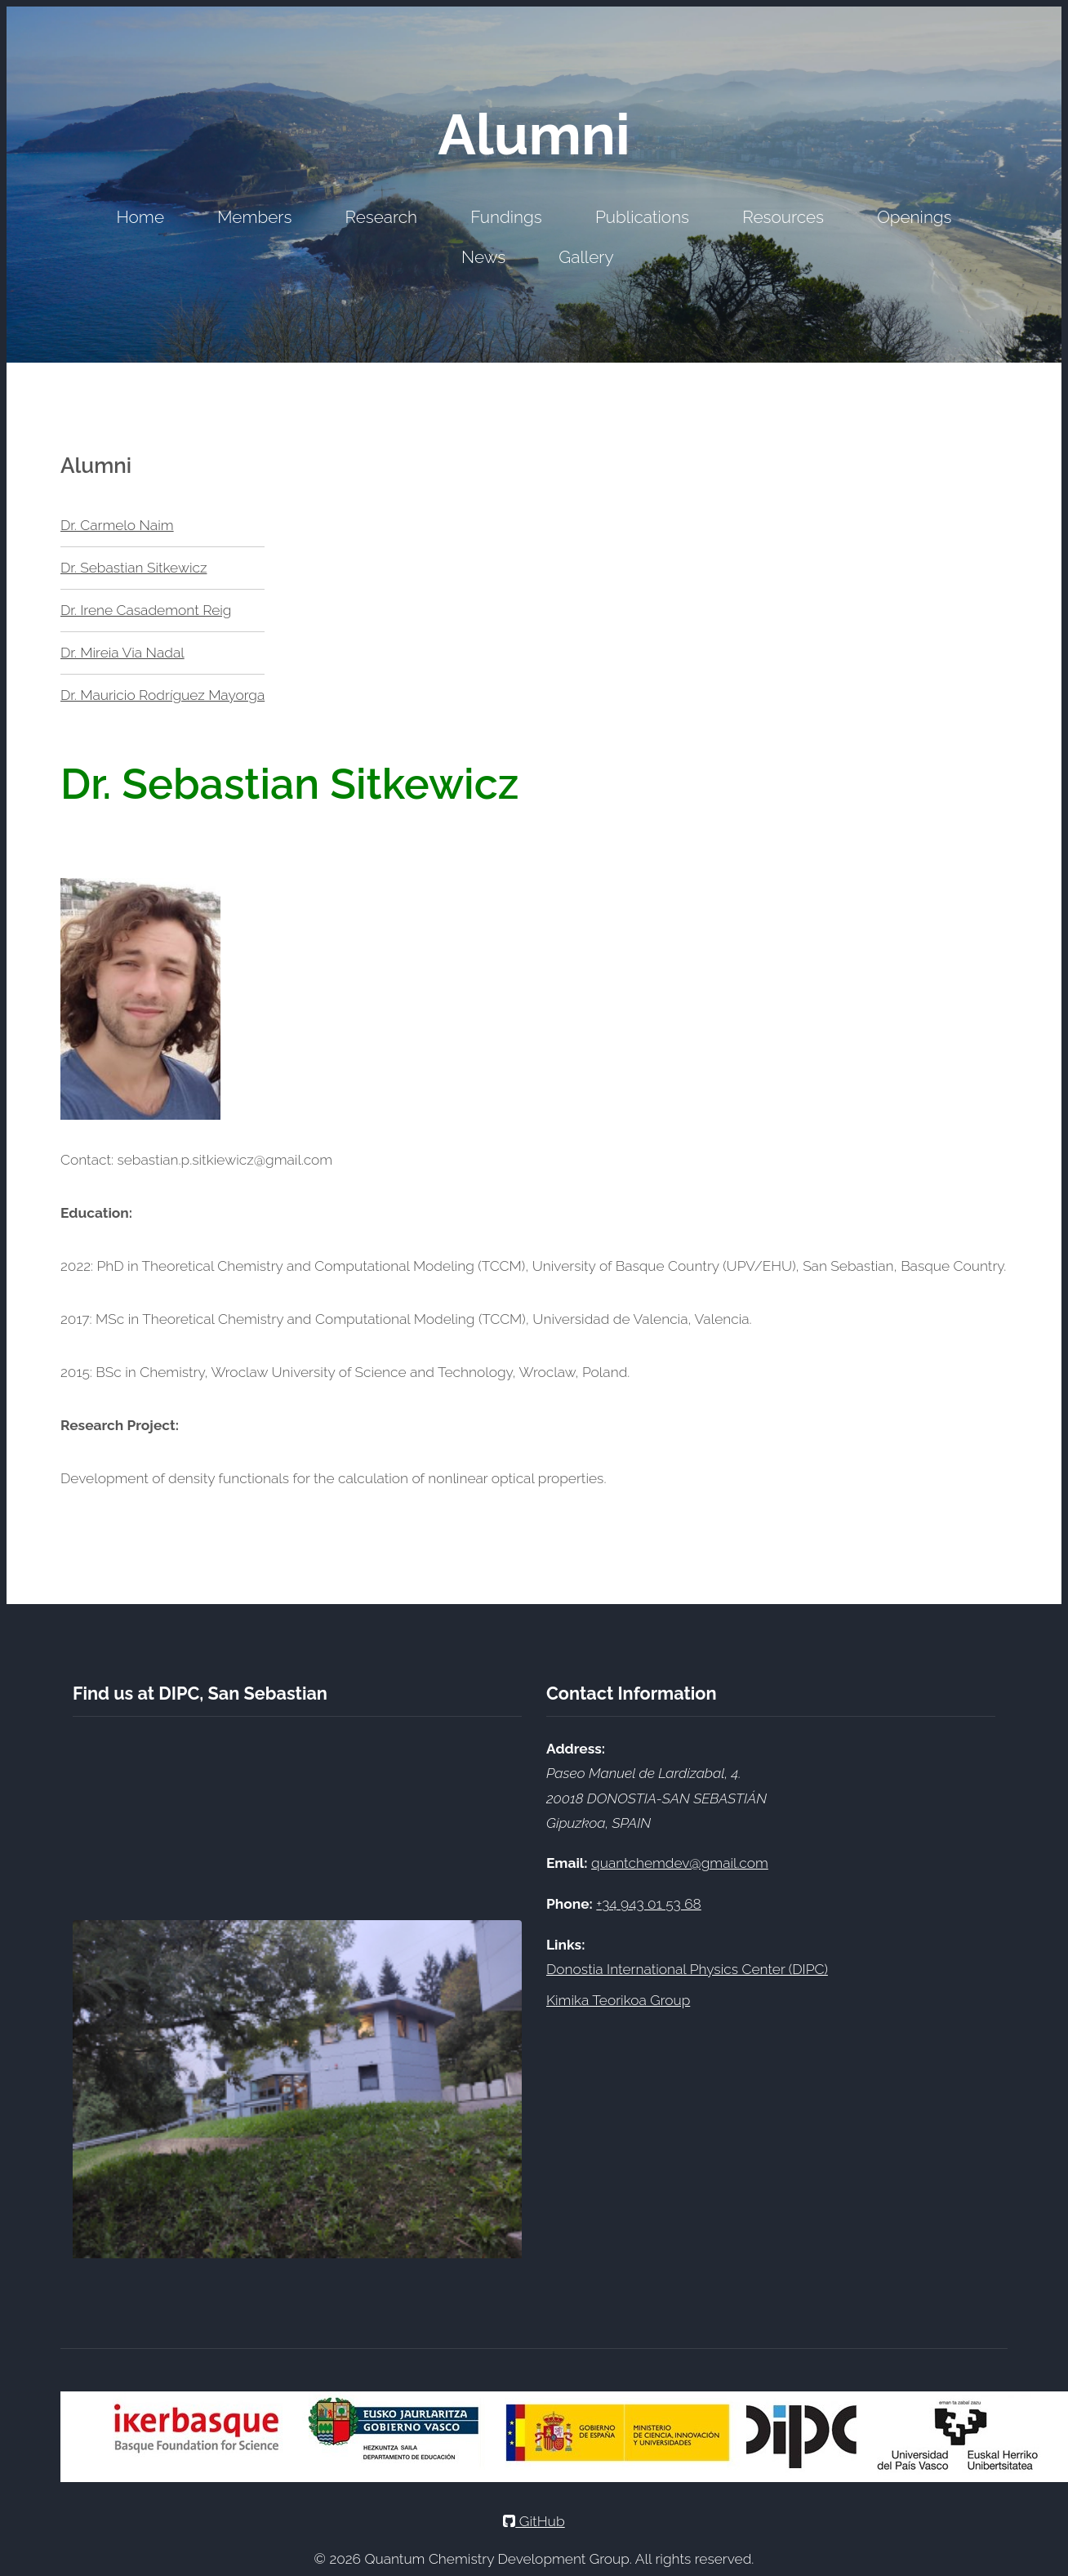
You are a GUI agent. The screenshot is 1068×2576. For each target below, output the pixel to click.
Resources (783, 217)
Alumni (534, 134)
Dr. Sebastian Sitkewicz (133, 567)
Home (140, 217)
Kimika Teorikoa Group (618, 2000)
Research (381, 217)
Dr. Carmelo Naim (117, 525)
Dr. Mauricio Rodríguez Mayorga (162, 695)
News (483, 257)
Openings (914, 217)
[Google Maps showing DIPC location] (297, 1818)
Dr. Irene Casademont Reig (145, 610)
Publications (642, 217)
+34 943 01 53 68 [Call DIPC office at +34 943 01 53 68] (648, 1904)
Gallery (585, 257)
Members (254, 217)
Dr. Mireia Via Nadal (122, 652)
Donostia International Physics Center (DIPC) (687, 1969)
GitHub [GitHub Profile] (533, 2520)
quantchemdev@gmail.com (679, 1863)
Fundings (506, 217)
